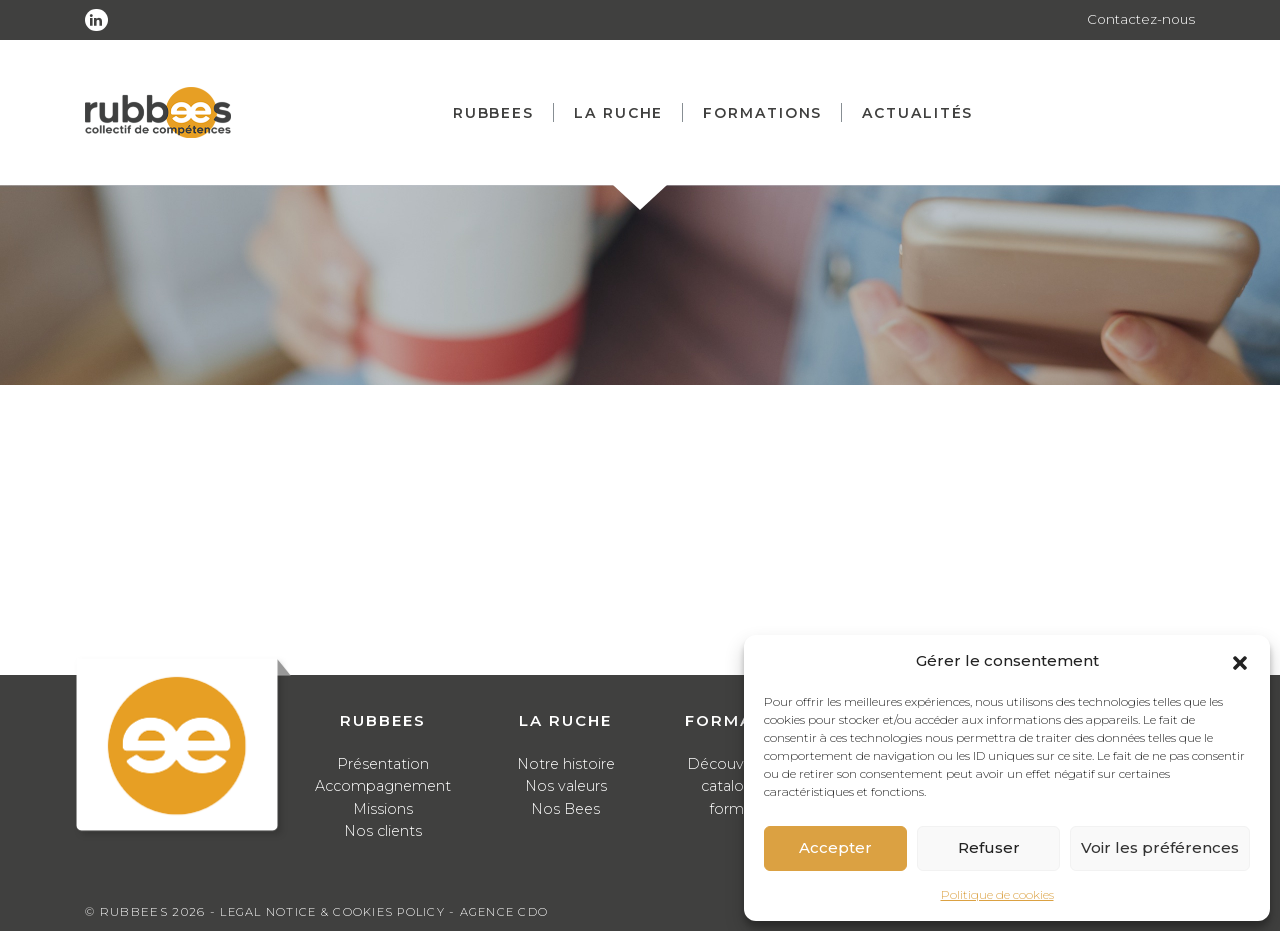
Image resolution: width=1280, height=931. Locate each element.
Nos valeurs (565, 785)
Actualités (924, 113)
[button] (1240, 661)
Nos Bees (565, 808)
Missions (383, 808)
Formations (769, 113)
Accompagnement (383, 785)
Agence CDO (517, 911)
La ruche (625, 113)
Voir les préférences (1160, 847)
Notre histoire (565, 763)
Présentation (383, 763)
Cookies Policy (397, 911)
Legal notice (271, 911)
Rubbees (500, 113)
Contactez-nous (1139, 20)
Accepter (835, 847)
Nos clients (383, 830)
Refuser (989, 847)
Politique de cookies (997, 894)
